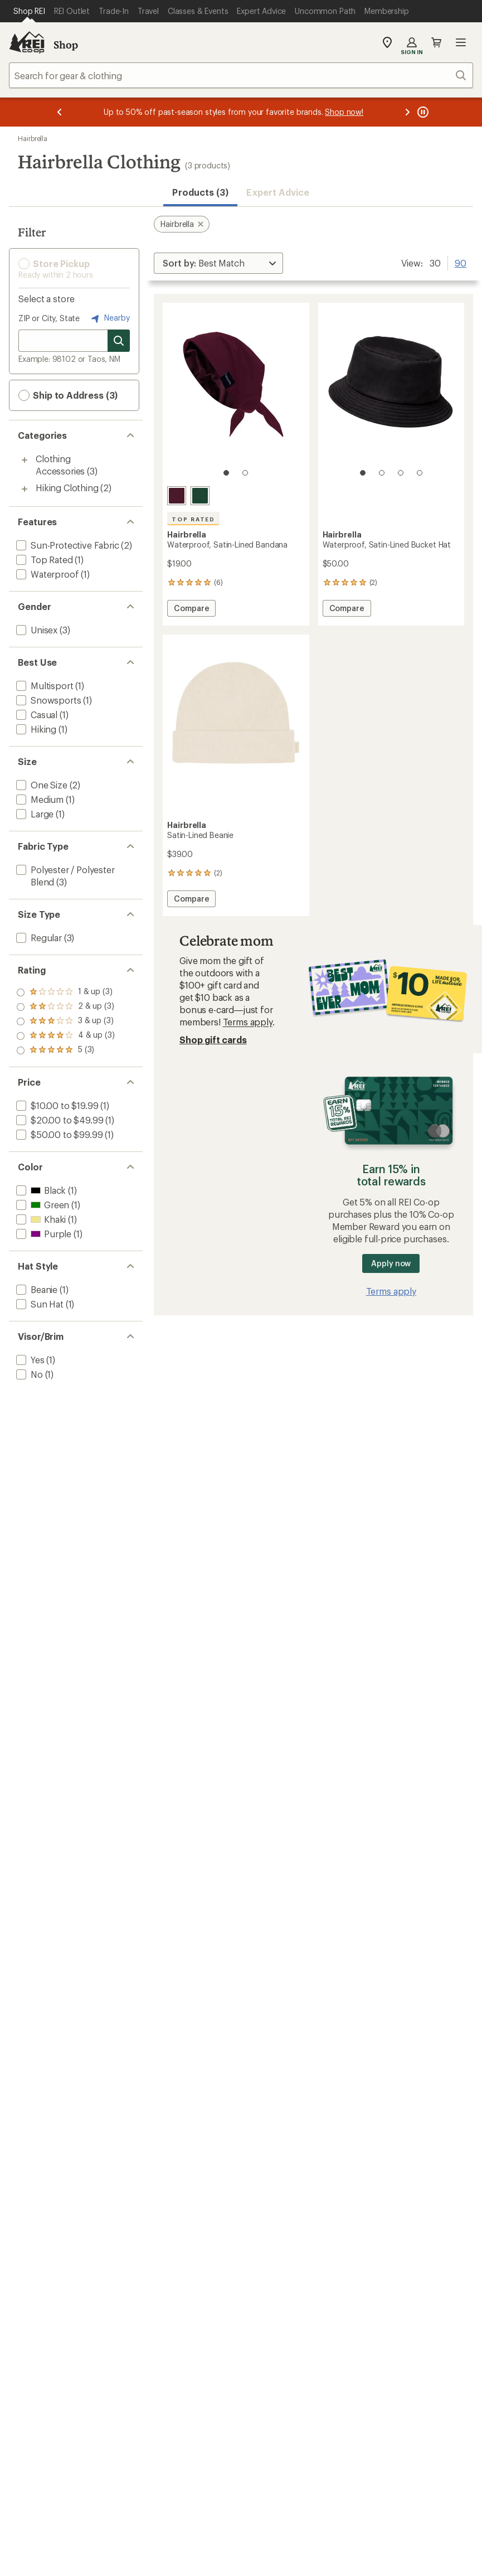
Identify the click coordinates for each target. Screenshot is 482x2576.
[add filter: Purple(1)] (42, 1233)
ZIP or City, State (49, 318)
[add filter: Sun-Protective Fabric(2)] (66, 545)
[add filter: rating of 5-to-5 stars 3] (65, 992)
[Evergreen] (200, 495)
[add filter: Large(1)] (33, 813)
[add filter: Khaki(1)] (40, 1219)
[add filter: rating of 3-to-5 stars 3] (65, 1021)
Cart (436, 42)
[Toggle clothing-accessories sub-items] (24, 460)
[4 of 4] (419, 473)
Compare (194, 610)
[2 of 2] (245, 473)
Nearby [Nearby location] (109, 318)
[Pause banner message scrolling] (422, 112)
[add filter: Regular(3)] (38, 937)
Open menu (461, 42)
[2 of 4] (381, 473)
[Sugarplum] (176, 495)
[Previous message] (59, 112)
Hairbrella (32, 138)
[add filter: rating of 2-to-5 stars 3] (65, 1036)
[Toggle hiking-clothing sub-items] (24, 489)
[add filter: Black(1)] (40, 1190)
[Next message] (407, 112)
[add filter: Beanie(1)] (35, 1289)
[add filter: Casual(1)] (35, 714)
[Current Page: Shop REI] (29, 11)
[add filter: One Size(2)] (40, 784)
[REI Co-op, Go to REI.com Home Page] (27, 42)
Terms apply (247, 1021)
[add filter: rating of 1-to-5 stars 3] (65, 1050)
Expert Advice (277, 192)
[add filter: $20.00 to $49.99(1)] (58, 1120)
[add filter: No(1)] (28, 1374)
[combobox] (241, 75)
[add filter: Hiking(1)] (35, 729)
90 (460, 262)
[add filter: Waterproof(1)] (46, 574)
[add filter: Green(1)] (41, 1204)
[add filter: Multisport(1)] (43, 685)
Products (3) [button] (200, 192)
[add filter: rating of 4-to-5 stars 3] (65, 1007)
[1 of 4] (362, 473)
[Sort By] (218, 263)
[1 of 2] (226, 473)
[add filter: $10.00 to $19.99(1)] (56, 1105)
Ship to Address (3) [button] (68, 395)
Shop (65, 44)
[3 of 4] (400, 473)
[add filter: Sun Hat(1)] (39, 1304)
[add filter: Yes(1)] (29, 1359)
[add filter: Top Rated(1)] (43, 559)
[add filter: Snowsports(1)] (47, 700)
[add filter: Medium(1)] (39, 799)
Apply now (391, 1263)
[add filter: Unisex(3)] (35, 629)
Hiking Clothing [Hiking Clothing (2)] (67, 487)
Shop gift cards (213, 1039)
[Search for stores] (119, 341)
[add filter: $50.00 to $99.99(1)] (58, 1134)
